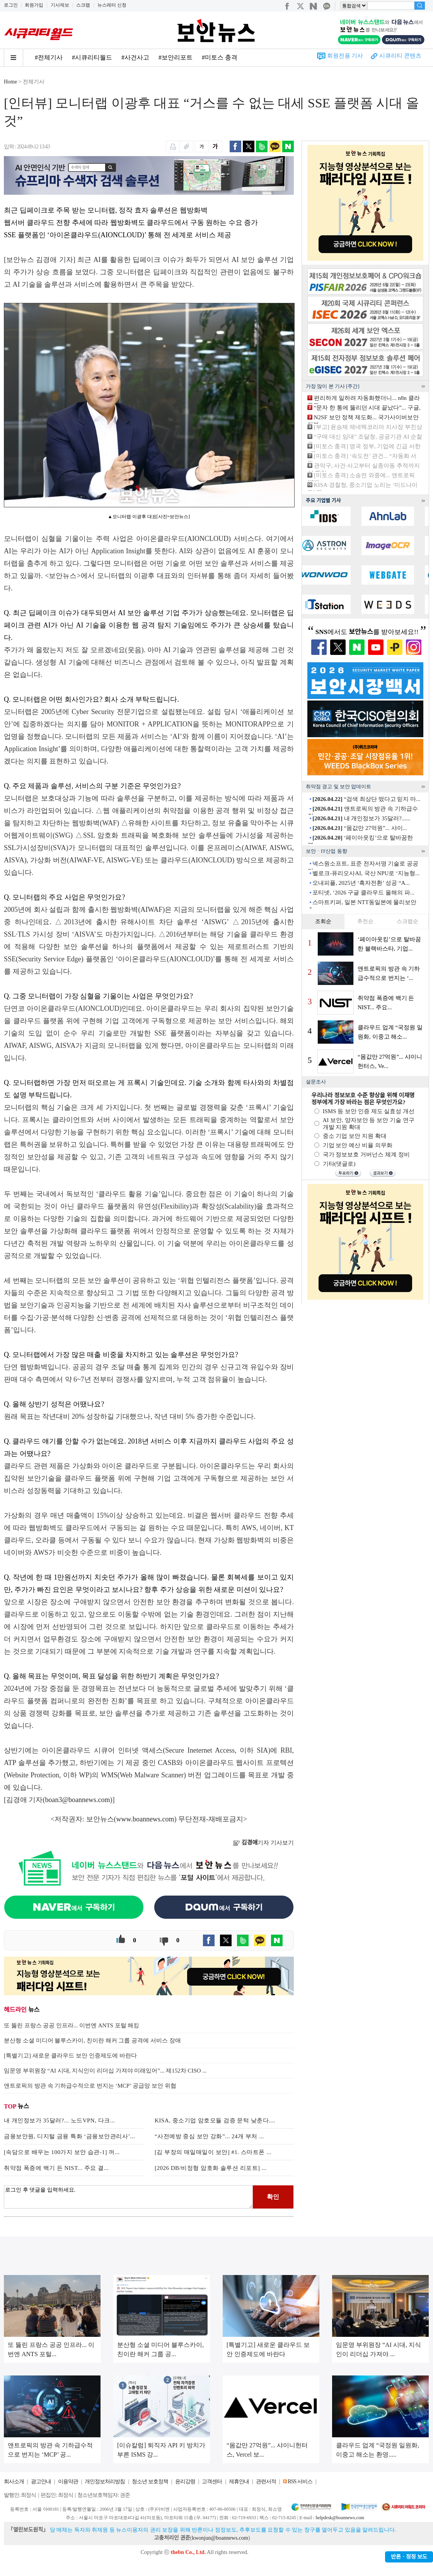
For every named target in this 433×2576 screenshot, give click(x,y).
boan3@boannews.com (77, 1800)
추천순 (365, 921)
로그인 (11, 5)
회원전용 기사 (345, 56)
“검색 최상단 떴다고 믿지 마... (366, 799)
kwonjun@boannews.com (220, 2538)
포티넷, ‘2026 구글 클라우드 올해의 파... (363, 892)
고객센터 (212, 2481)
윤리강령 (185, 2481)
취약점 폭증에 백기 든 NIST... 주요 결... (56, 2168)
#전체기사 (49, 57)
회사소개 (14, 2481)
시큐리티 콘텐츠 (400, 56)
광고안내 (41, 2481)
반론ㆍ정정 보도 (409, 2557)
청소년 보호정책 (150, 2481)
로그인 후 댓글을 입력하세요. (128, 2197)
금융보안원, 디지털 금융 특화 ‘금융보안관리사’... (69, 2136)
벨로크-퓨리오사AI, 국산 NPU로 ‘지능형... (365, 873)
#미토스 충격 (219, 57)
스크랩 (83, 5)
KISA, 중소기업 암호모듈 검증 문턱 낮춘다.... (215, 2120)
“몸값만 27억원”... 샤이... (359, 828)
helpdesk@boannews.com (339, 2517)
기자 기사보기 (263, 1843)
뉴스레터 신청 (111, 5)
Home (10, 82)
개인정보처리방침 (105, 2481)
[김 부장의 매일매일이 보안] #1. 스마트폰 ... (213, 2152)
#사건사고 (135, 57)
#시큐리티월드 (92, 57)
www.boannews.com (145, 1819)
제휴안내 (239, 2481)
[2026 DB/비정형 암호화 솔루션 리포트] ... (211, 2168)
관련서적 (266, 2481)
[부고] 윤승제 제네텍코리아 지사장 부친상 (368, 427)
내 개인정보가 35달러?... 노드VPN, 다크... (59, 2120)
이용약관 (68, 2481)
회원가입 (34, 5)
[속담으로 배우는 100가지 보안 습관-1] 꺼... (62, 2152)
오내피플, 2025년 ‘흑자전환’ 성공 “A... (360, 883)
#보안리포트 (176, 57)
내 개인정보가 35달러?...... (361, 818)
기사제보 (60, 5)
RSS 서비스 (300, 2481)
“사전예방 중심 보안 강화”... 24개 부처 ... (209, 2136)
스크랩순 (407, 921)
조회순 (323, 921)
